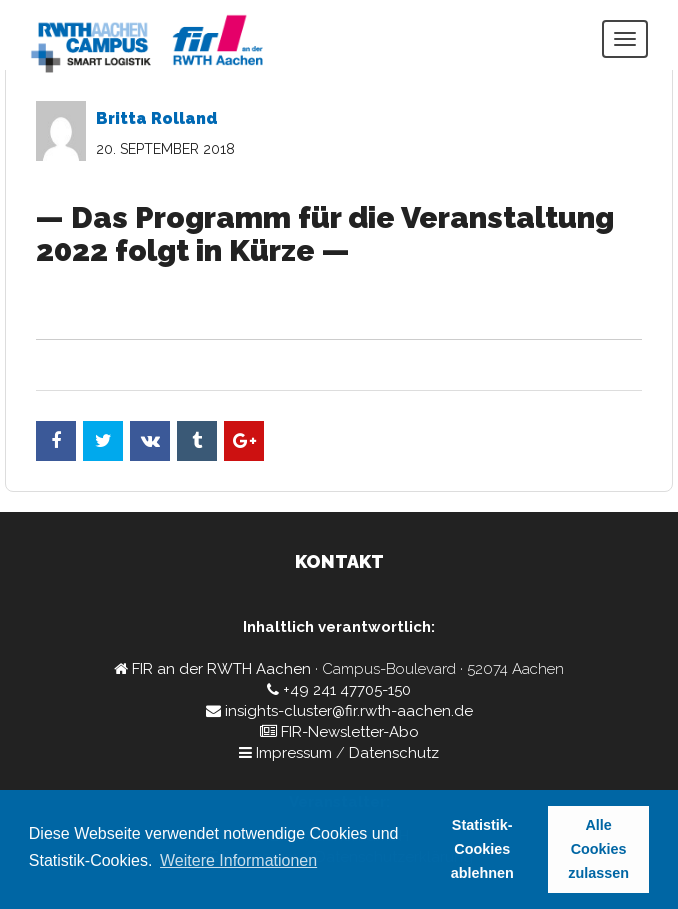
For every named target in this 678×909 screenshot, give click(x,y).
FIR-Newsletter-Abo (350, 732)
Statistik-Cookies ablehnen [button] (482, 849)
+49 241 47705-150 (347, 690)
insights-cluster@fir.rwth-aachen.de (349, 711)
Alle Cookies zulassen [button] (598, 849)
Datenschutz (394, 753)
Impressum (294, 753)
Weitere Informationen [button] (238, 860)
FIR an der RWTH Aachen (221, 669)
